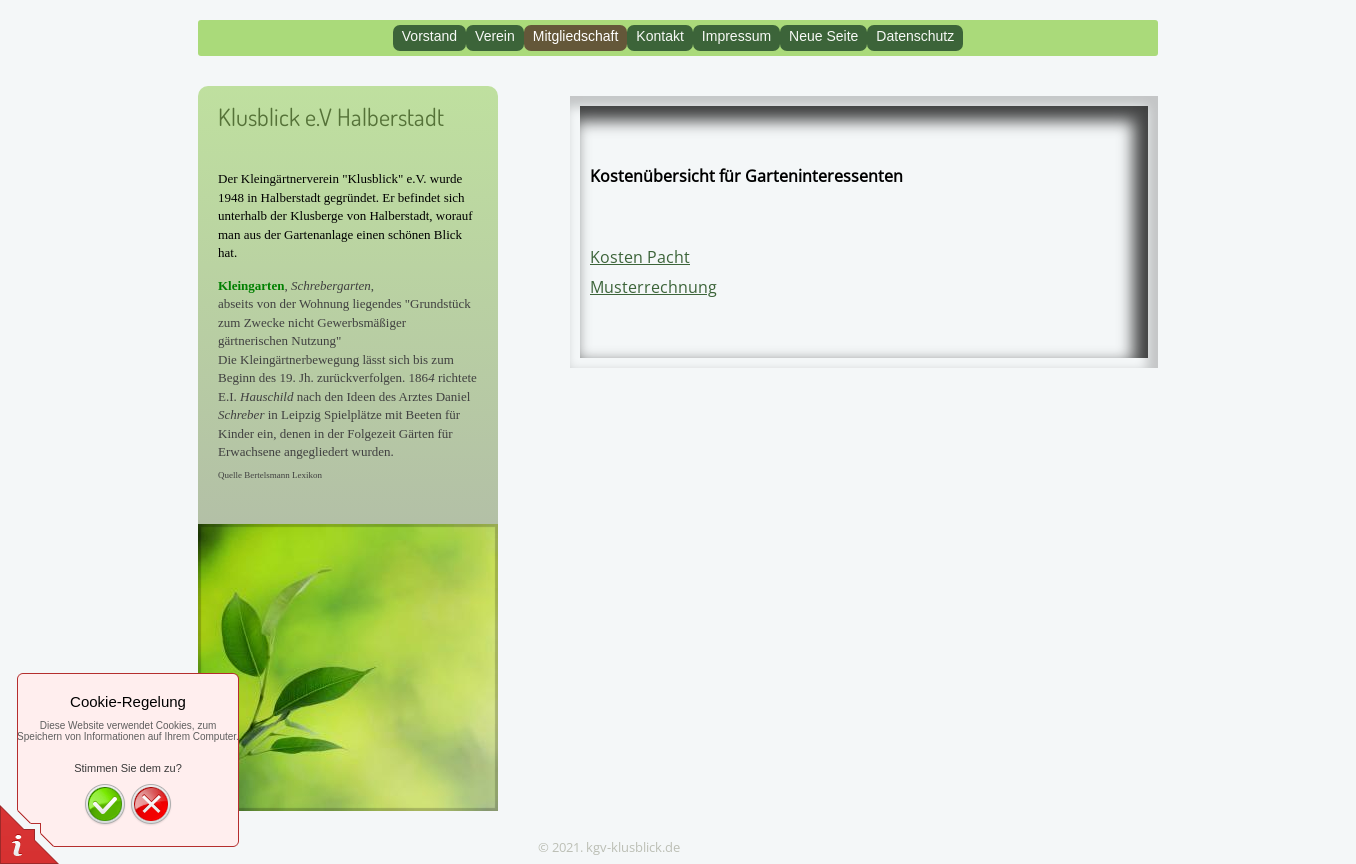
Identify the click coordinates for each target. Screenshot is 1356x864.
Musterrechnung (653, 287)
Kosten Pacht (640, 257)
